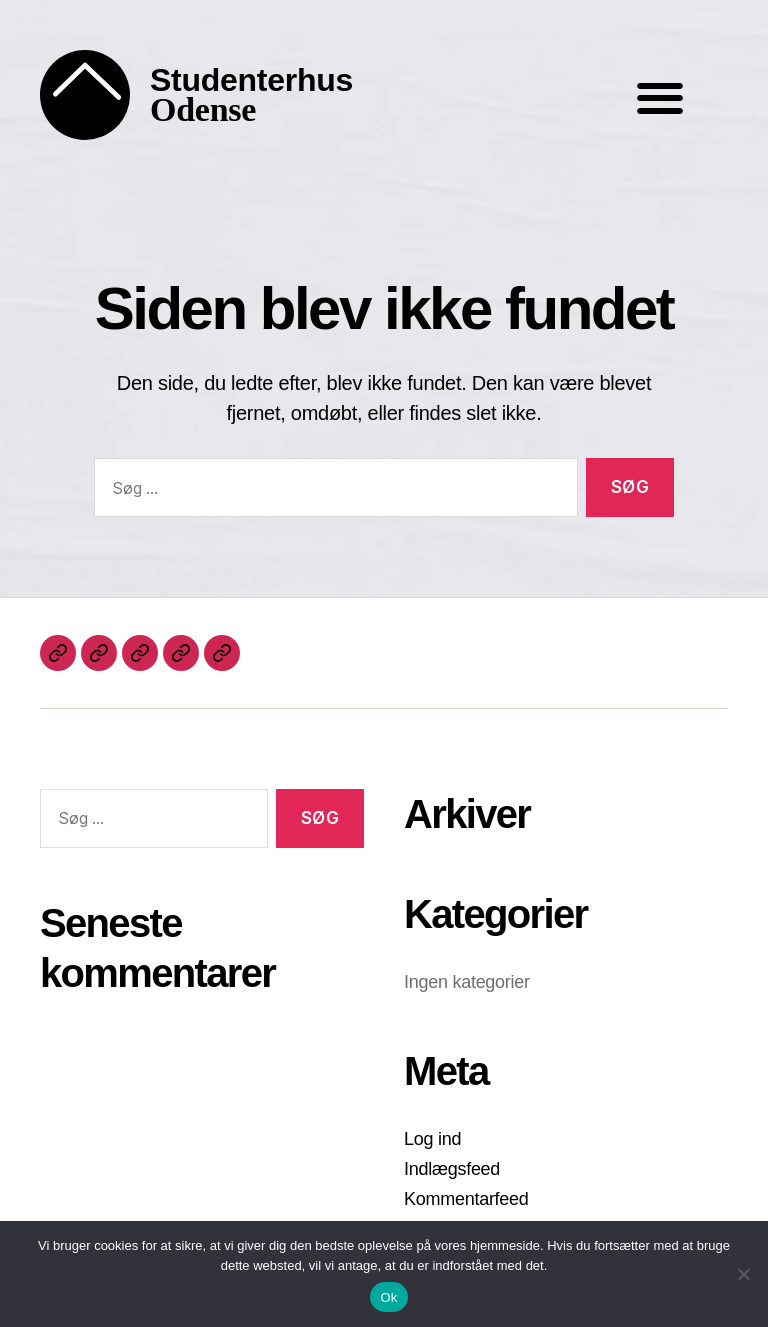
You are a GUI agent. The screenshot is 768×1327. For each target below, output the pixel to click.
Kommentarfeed (466, 1199)
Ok (388, 1297)
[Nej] (743, 1274)
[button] (659, 97)
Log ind (432, 1139)
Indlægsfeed (452, 1169)
